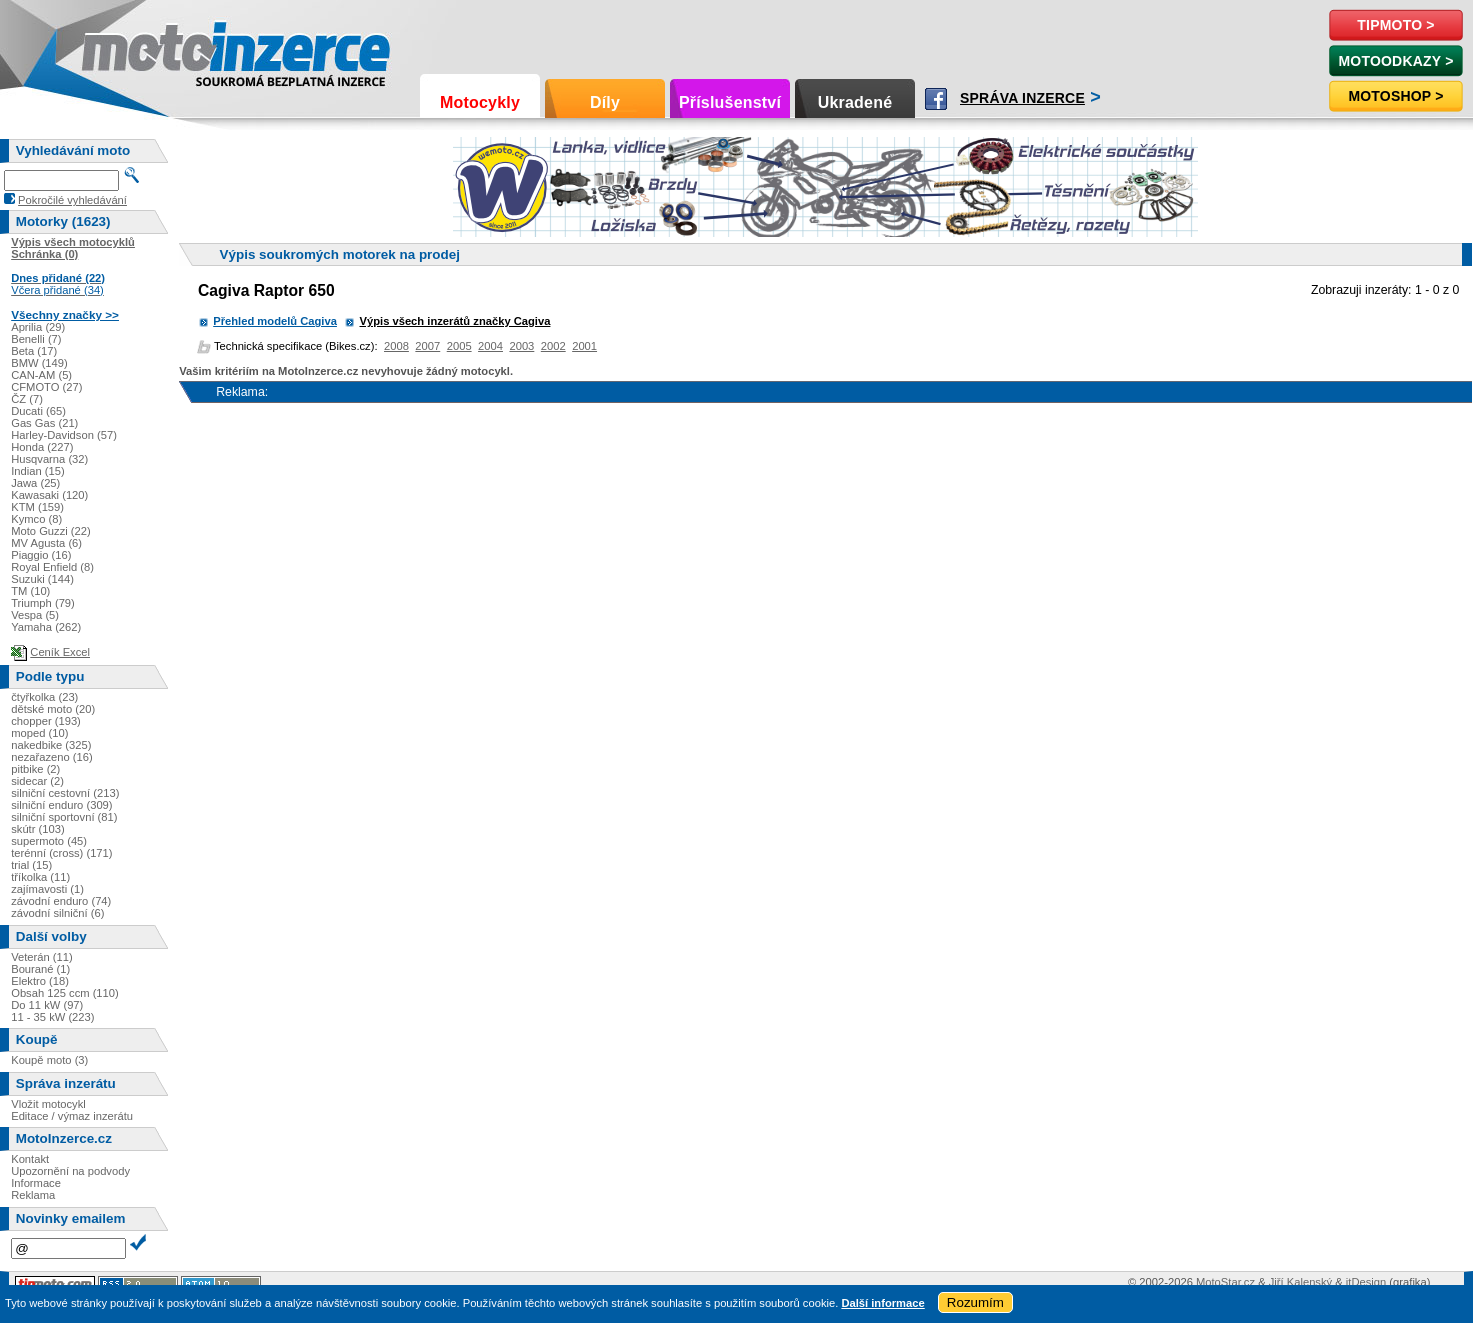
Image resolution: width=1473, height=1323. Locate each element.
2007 (427, 346)
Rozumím (975, 1302)
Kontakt (30, 1159)
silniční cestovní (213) (65, 793)
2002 (553, 346)
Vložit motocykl (48, 1104)
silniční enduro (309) (61, 805)
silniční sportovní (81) (64, 817)
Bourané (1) (40, 969)
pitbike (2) (35, 769)
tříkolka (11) (40, 877)
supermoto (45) (49, 841)
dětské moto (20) (53, 709)
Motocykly (480, 102)
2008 (396, 346)
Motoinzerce (124, 49)
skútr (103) (37, 829)
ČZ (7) (27, 399)
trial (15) (31, 865)
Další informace (882, 1303)
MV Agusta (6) (46, 543)
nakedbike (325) (51, 745)
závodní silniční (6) (57, 913)
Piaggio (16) (41, 555)
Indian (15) (38, 471)
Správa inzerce (1022, 98)
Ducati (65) (38, 411)
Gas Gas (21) (44, 423)
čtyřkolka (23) (44, 697)
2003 (521, 346)
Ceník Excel (60, 652)
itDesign (1366, 1282)
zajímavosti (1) (47, 889)
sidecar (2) (37, 781)
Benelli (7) (36, 339)
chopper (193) (46, 721)
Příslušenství (730, 102)
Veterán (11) (42, 957)
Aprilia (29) (38, 327)
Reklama (33, 1195)
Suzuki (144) (42, 579)
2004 (490, 346)
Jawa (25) (35, 483)
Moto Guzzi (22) (51, 531)
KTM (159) (37, 507)
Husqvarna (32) (49, 459)
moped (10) (39, 733)
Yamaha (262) (46, 627)
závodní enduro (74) (61, 901)
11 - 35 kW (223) (52, 1017)
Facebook (936, 99)
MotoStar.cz (1225, 1282)
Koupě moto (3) (49, 1060)
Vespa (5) (35, 615)
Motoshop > (1395, 96)
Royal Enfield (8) (52, 567)
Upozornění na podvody (70, 1171)
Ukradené (855, 102)
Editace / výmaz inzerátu (72, 1116)
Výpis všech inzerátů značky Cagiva (455, 321)
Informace (36, 1183)
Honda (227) (42, 447)
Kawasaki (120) (49, 495)
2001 (584, 346)
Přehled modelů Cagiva (275, 321)
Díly (605, 102)
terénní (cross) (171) (61, 853)
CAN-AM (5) (41, 375)
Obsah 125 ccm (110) (65, 993)
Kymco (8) (36, 519)
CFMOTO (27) (46, 387)
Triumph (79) (43, 603)
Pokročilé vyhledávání (72, 200)
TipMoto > (1395, 25)
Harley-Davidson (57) (64, 435)
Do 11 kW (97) (47, 1005)
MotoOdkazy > (1395, 61)
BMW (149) (39, 363)
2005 (459, 346)
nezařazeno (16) (51, 757)
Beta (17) (34, 351)
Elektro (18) (40, 981)
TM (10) (30, 591)
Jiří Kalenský (1300, 1282)
